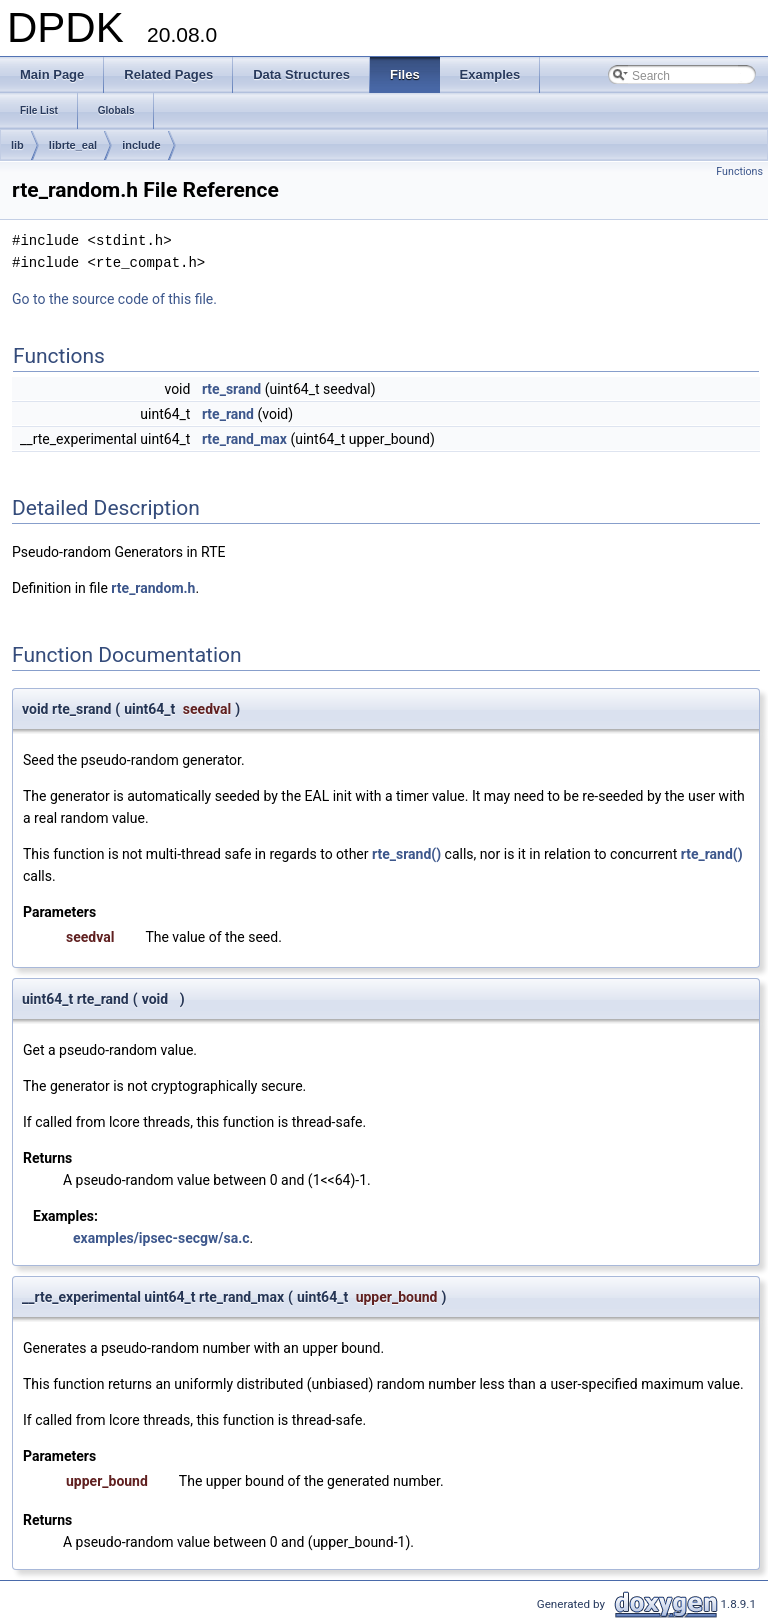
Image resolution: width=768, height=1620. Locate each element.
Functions (739, 171)
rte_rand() (712, 854)
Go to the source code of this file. (114, 299)
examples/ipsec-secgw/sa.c (161, 1238)
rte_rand (228, 414)
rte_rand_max (244, 439)
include (141, 145)
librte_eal (73, 145)
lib (17, 145)
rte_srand (231, 389)
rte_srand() (406, 854)
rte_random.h (153, 588)
